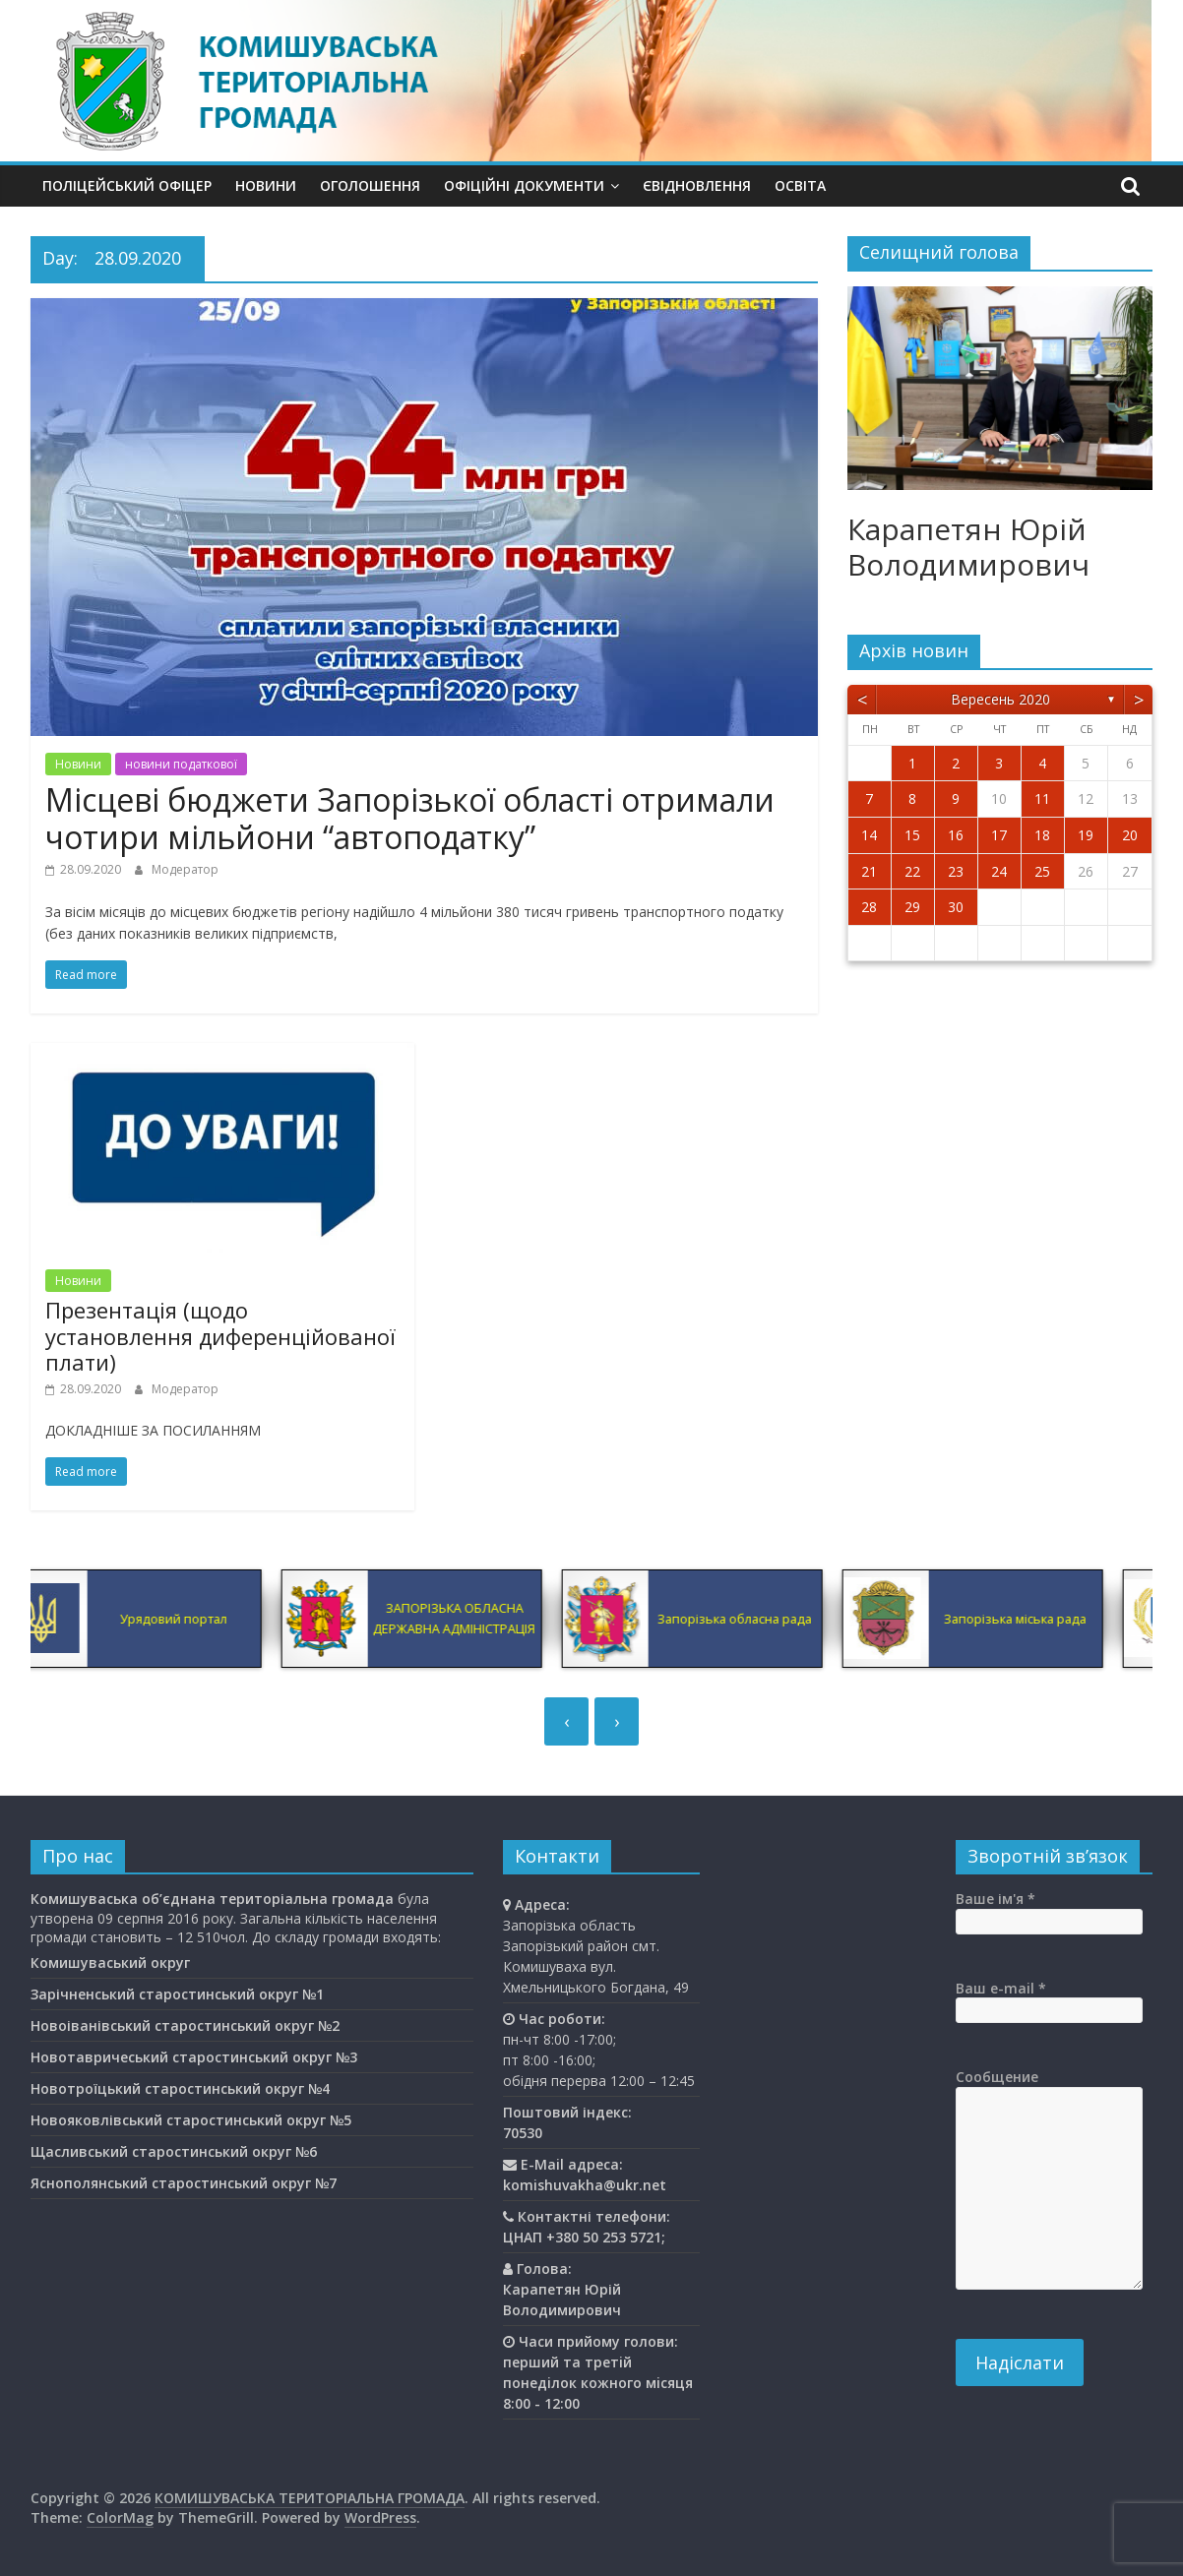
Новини (265, 185)
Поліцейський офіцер (127, 185)
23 (956, 871)
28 (869, 906)
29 (912, 906)
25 (1042, 871)
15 (912, 835)
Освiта (800, 185)
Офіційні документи (524, 185)
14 (869, 835)
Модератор (185, 869)
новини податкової (181, 764)
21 (869, 871)
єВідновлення (697, 185)
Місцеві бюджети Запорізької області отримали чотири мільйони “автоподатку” (410, 818)
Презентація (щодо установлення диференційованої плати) (220, 1336)
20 (1130, 835)
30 (956, 906)
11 (1042, 798)
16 (956, 835)
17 (999, 835)
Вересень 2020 (1000, 699)
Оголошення (370, 185)
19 (1085, 835)
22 (912, 871)
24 (999, 871)
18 (1042, 835)
